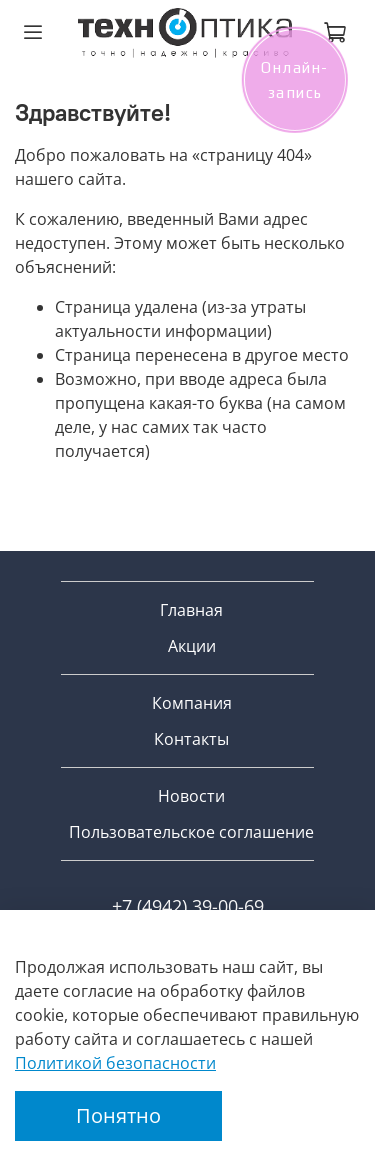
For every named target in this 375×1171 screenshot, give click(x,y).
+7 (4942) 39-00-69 (188, 906)
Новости (191, 796)
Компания (192, 703)
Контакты (191, 739)
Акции (192, 646)
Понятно (118, 1115)
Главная (191, 610)
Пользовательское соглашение (191, 832)
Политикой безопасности (115, 1063)
